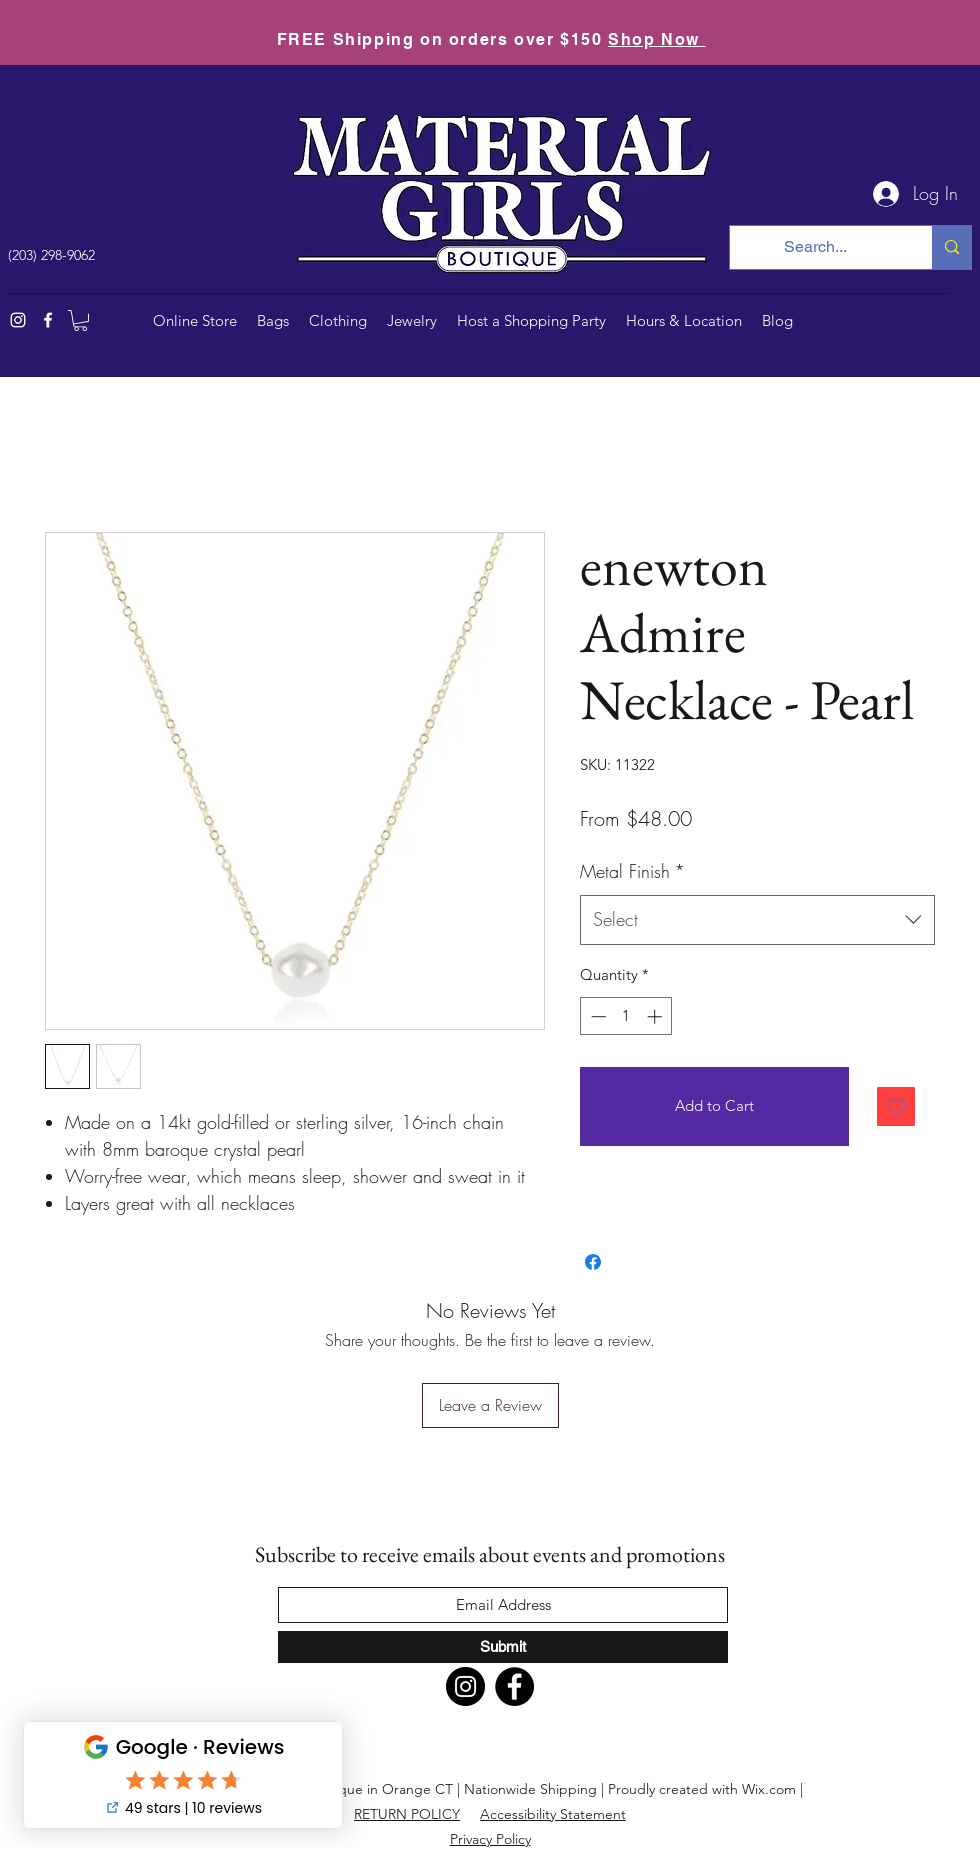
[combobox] (757, 920)
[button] (80, 320)
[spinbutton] (626, 1016)
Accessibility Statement (553, 1814)
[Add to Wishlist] (896, 1106)
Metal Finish (632, 871)
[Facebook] (48, 320)
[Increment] (656, 1016)
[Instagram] (18, 320)
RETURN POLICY (407, 1814)
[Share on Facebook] (593, 1262)
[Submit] (503, 1647)
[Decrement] (596, 1016)
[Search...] (816, 247)
